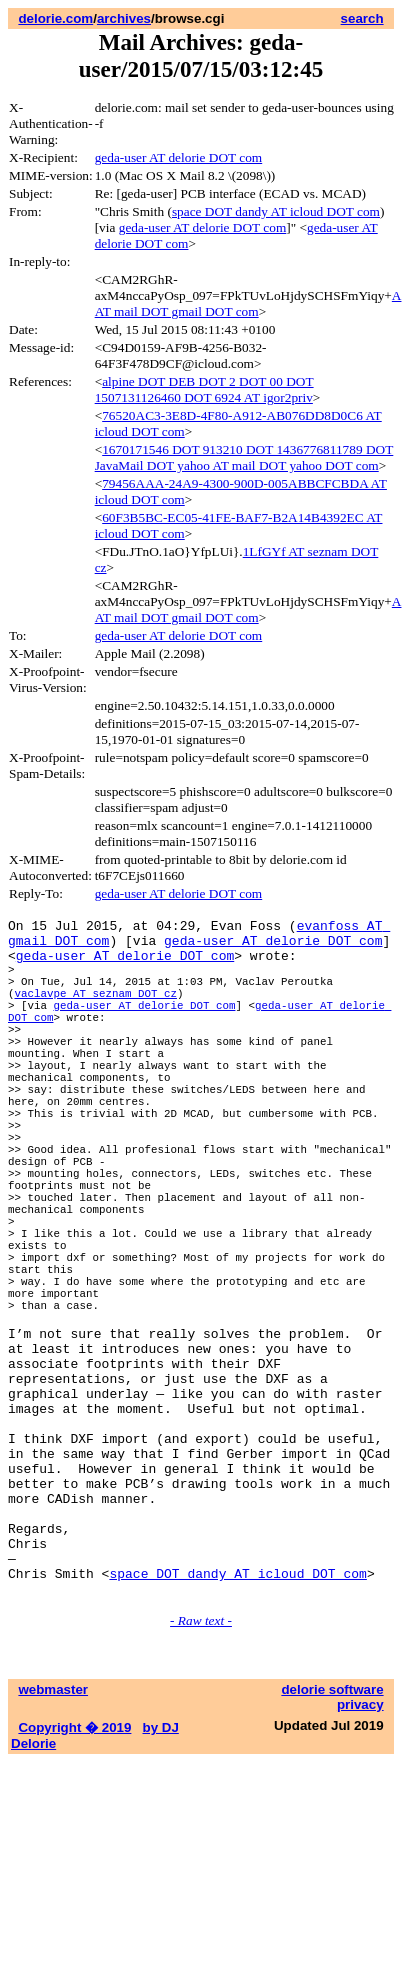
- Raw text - (201, 1773)
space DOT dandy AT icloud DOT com (276, 211)
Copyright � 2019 (74, 1880)
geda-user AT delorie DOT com (179, 157)
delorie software (332, 1842)
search (362, 18)
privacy (360, 1857)
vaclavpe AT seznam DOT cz (96, 1010)
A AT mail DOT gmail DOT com (248, 303)
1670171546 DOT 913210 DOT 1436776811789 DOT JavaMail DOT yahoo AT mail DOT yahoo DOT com (244, 457)
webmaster (53, 1842)
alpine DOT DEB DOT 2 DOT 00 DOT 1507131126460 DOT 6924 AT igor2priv (204, 389)
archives (124, 18)
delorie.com (55, 18)
